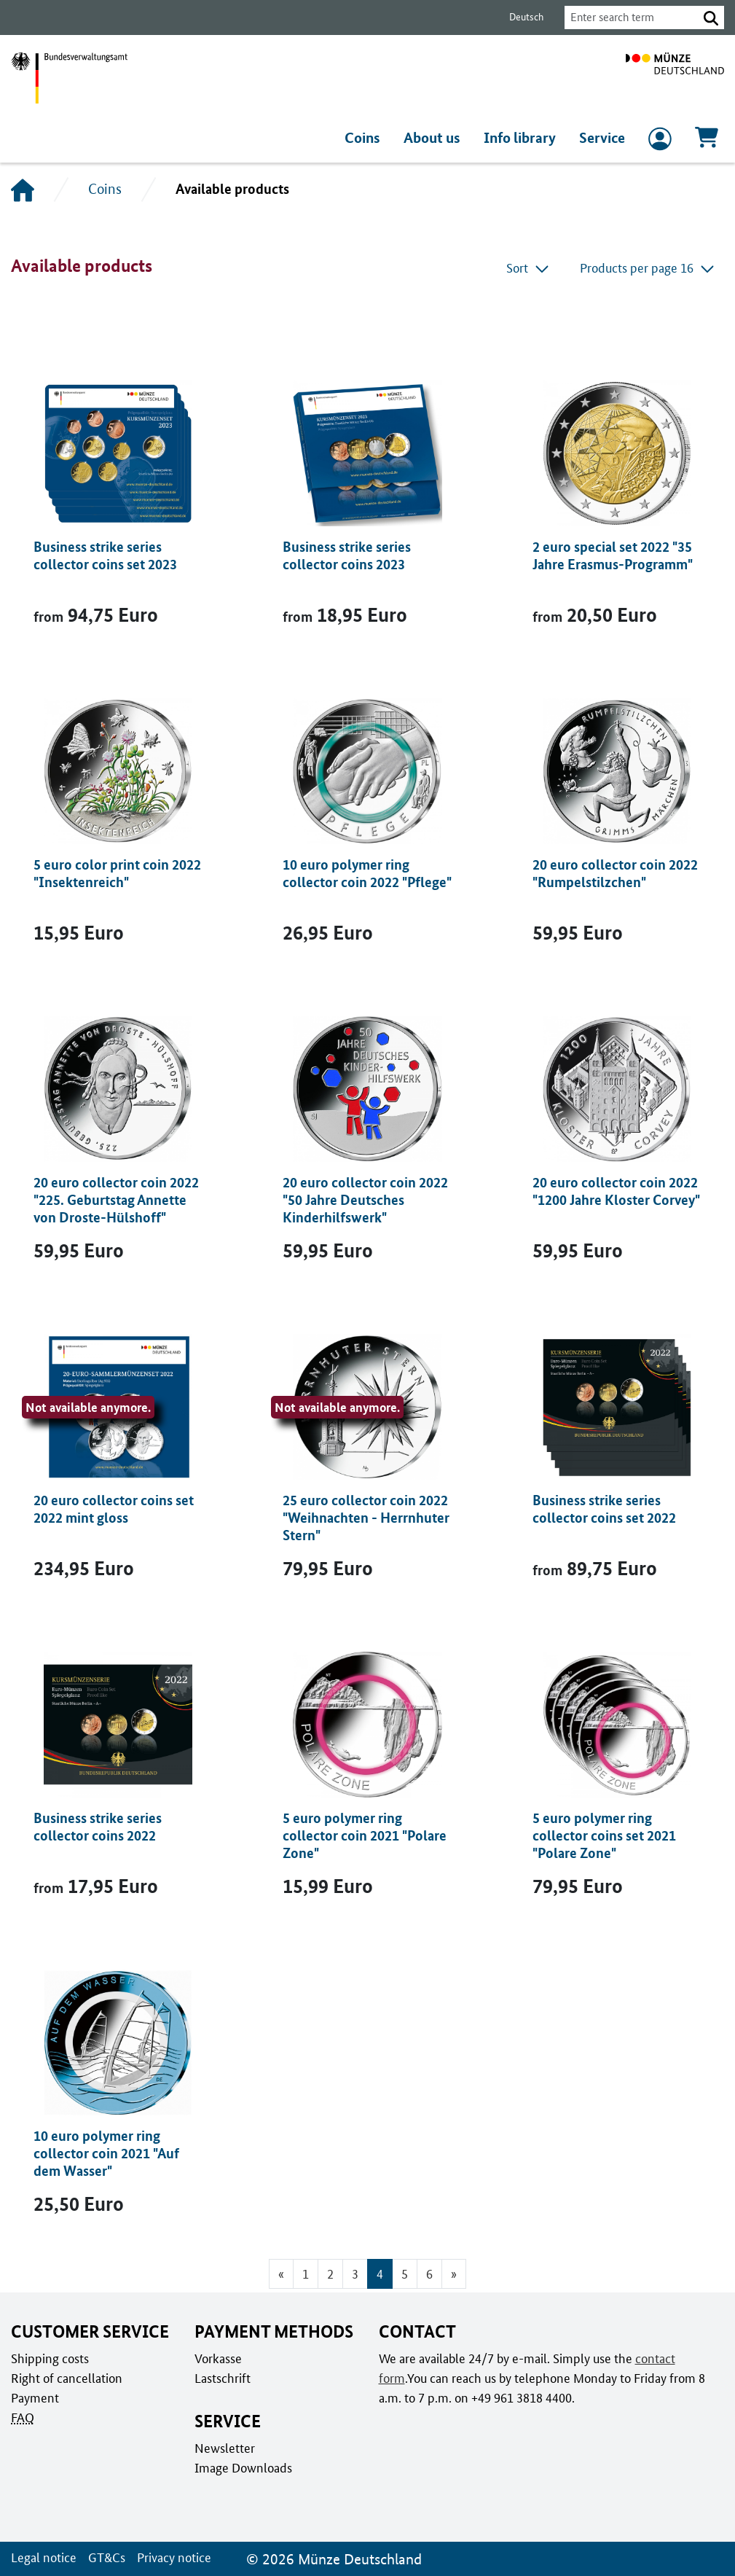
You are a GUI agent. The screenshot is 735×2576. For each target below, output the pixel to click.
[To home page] (675, 78)
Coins (367, 137)
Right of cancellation (65, 2378)
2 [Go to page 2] (330, 2273)
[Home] (22, 189)
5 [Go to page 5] (404, 2273)
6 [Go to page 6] (429, 2273)
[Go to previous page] (280, 2274)
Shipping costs (49, 2358)
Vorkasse (218, 2358)
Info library (522, 137)
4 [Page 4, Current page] (380, 2273)
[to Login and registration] (660, 142)
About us (435, 137)
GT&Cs (104, 2557)
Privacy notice (170, 2557)
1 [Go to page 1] (305, 2273)
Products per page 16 (648, 267)
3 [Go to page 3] (355, 2273)
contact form (667, 2358)
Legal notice (42, 2557)
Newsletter (223, 2448)
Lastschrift (221, 2378)
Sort (528, 267)
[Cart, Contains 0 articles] (706, 142)
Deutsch (518, 17)
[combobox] (627, 17)
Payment (34, 2397)
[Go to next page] (454, 2274)
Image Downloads (241, 2467)
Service (602, 137)
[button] (711, 17)
